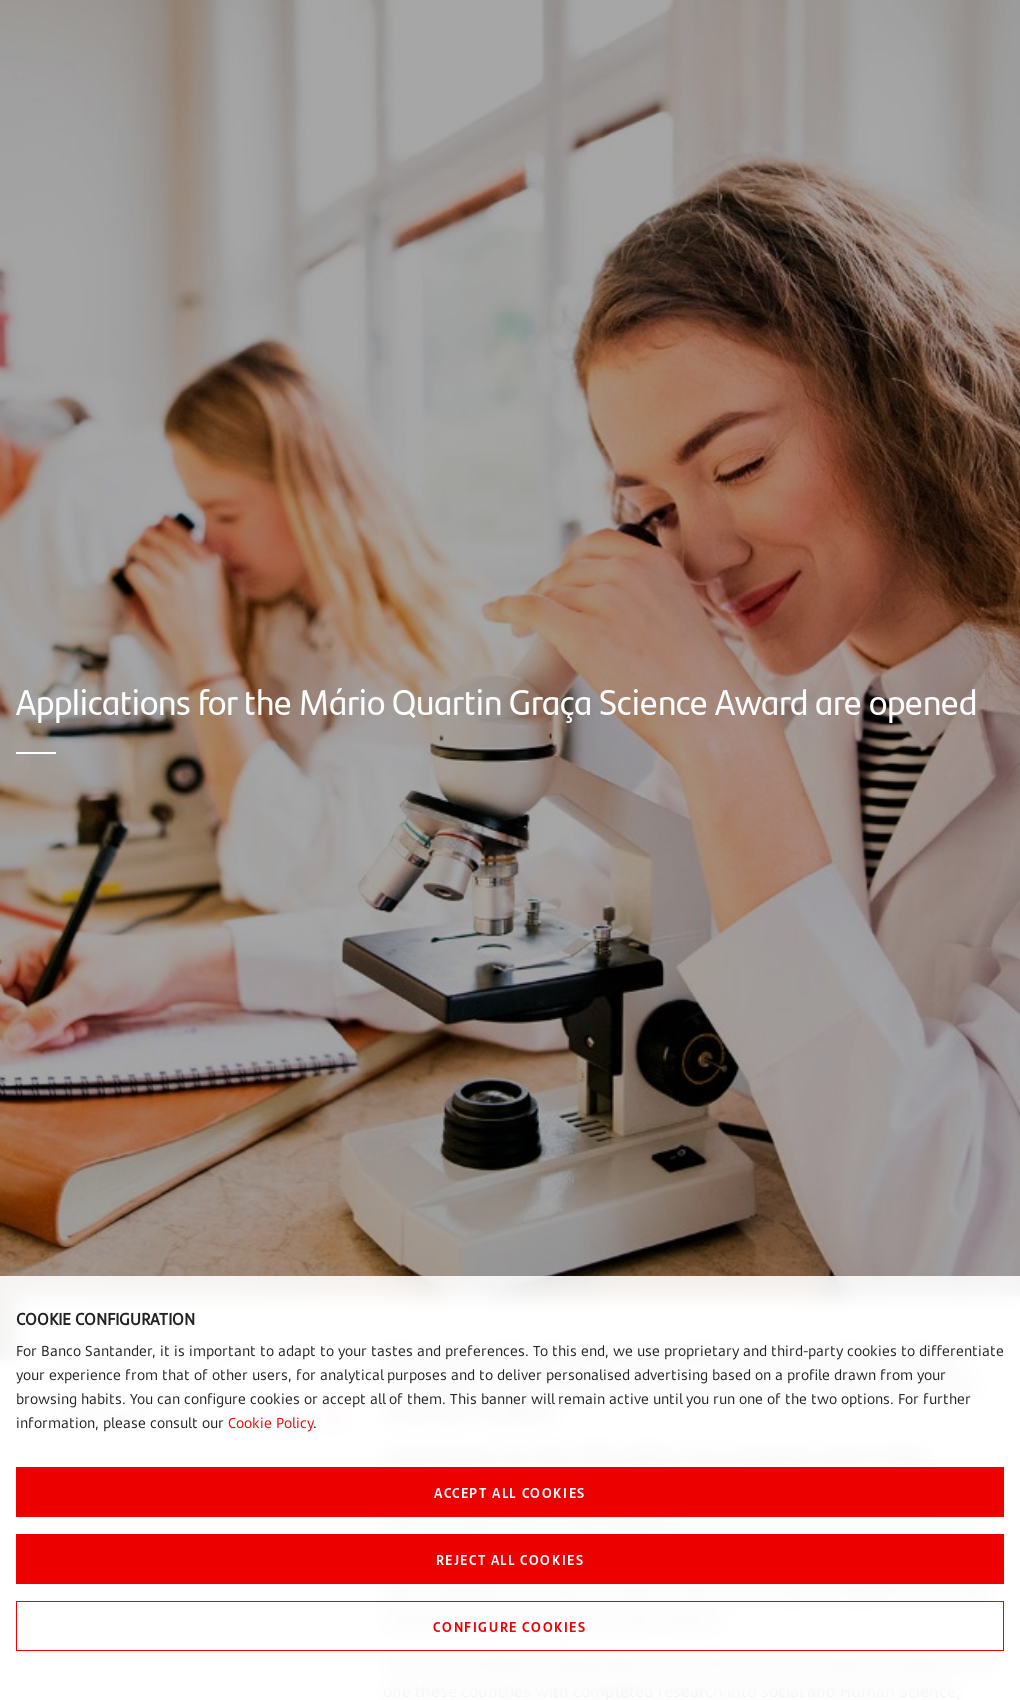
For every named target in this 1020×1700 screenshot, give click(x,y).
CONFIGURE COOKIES (509, 1626)
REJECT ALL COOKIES (510, 1559)
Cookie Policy (270, 1422)
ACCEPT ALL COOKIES (510, 1492)
